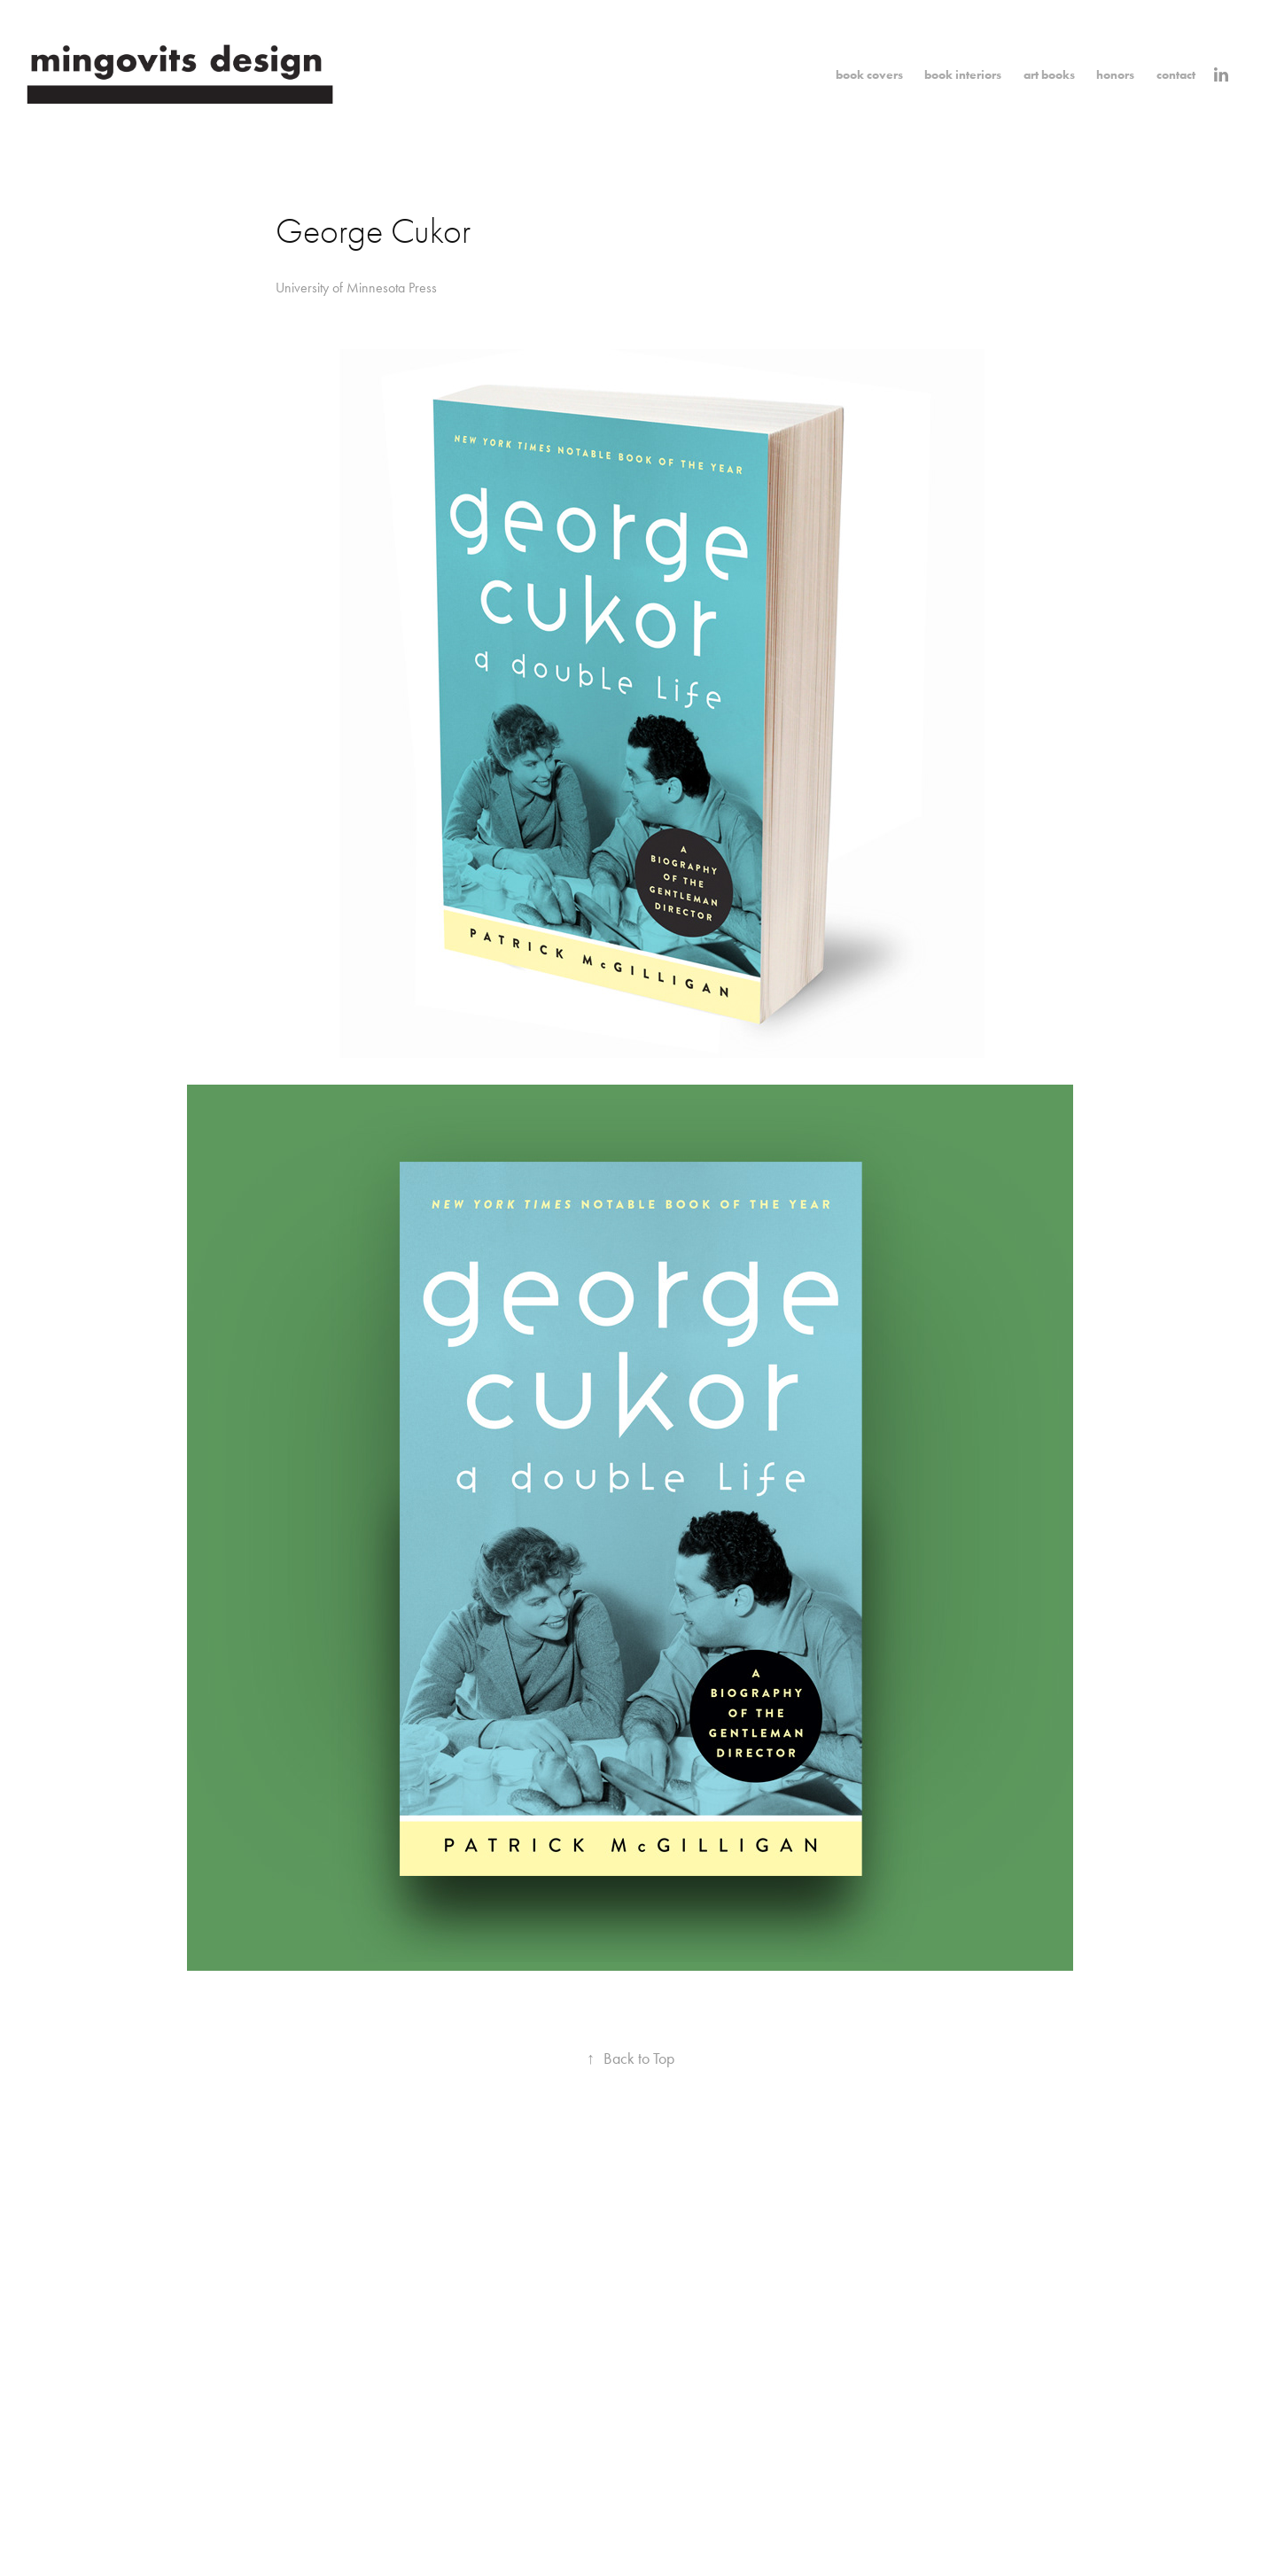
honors (1115, 74)
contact (1175, 74)
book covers (869, 74)
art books (1049, 74)
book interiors (962, 74)
